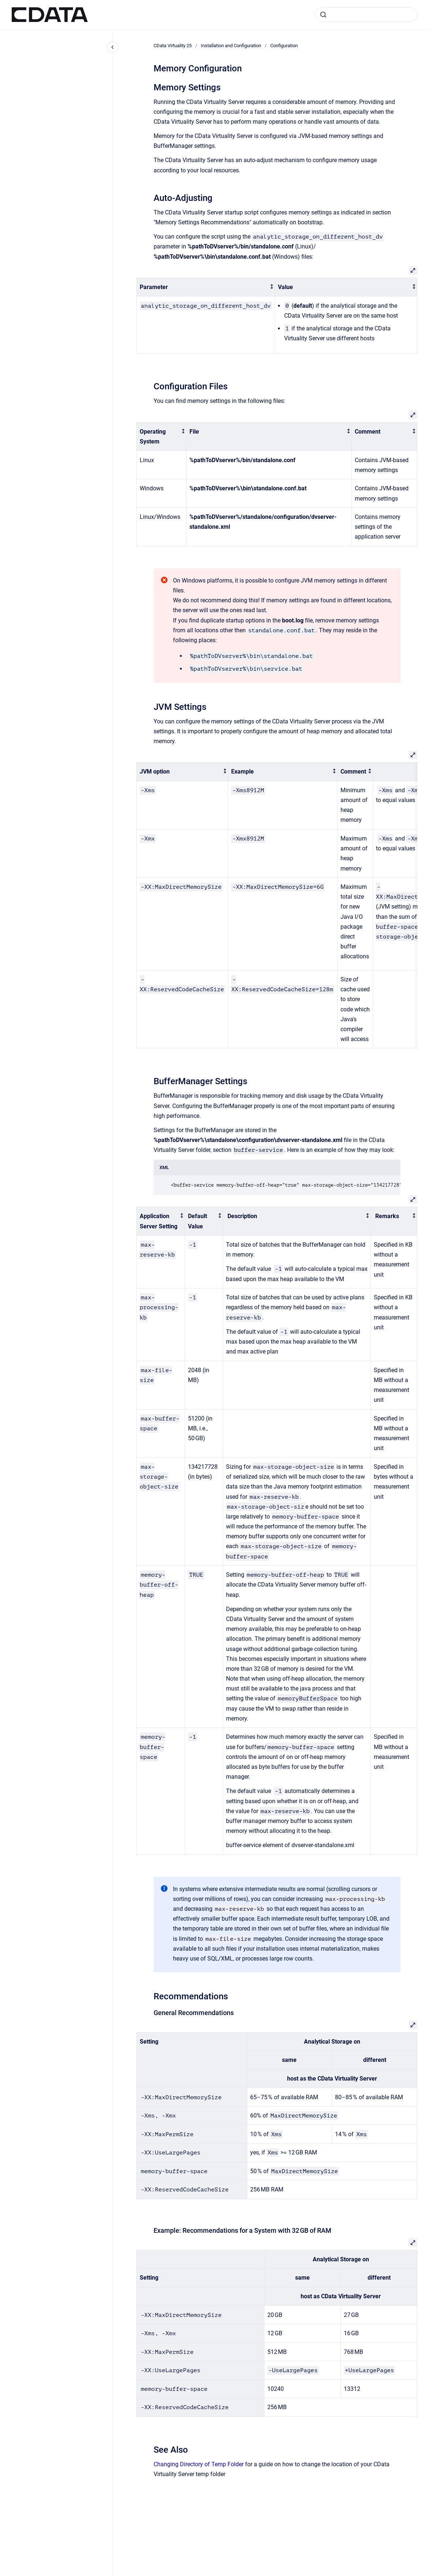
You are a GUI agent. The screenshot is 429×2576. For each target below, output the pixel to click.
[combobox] (366, 15)
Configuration (284, 45)
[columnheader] (206, 287)
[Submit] (323, 14)
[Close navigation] (112, 47)
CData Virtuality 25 (173, 45)
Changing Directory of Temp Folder (199, 2464)
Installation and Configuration (231, 45)
